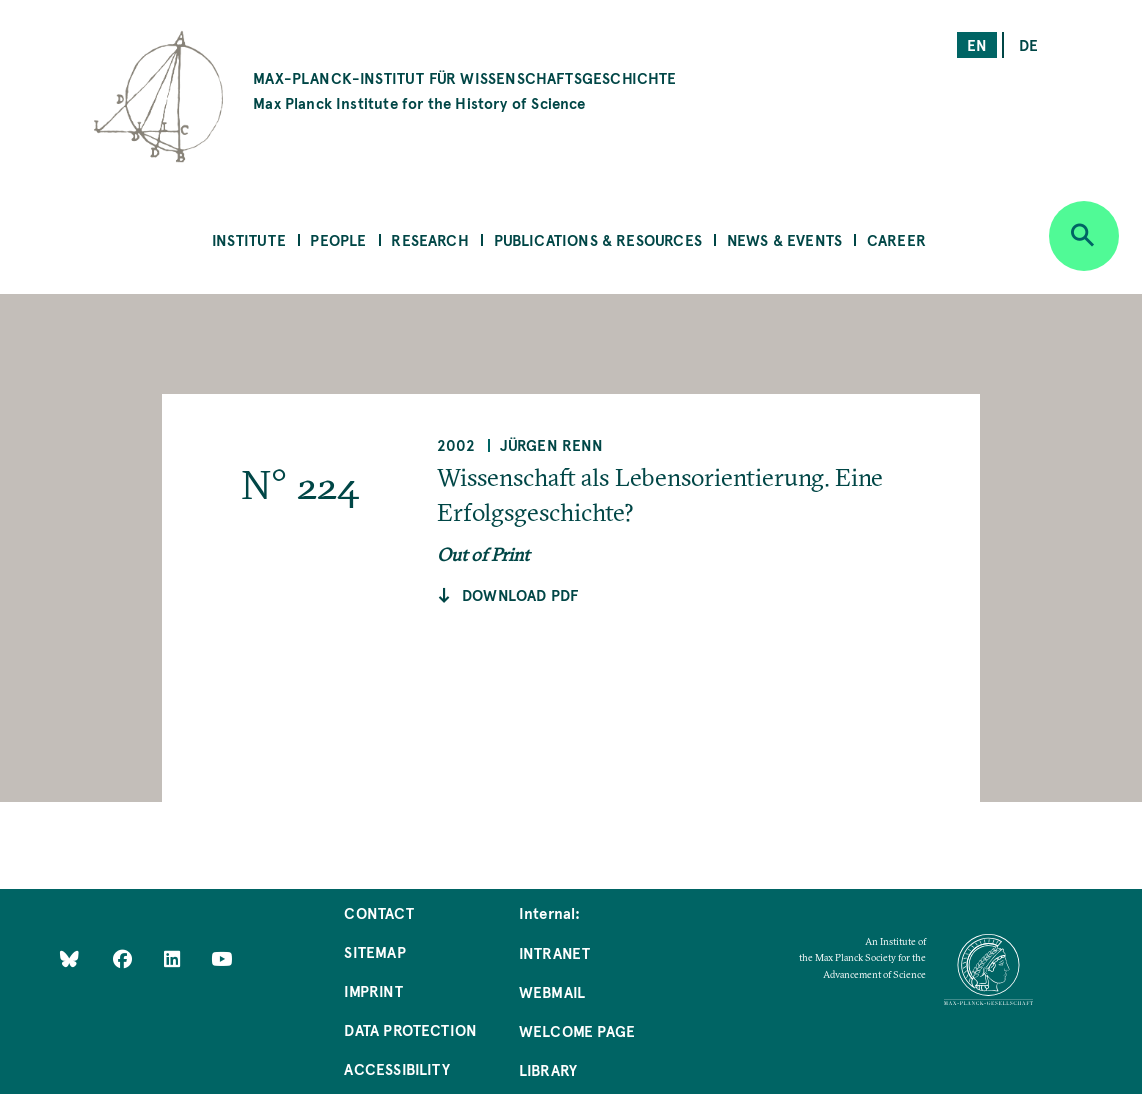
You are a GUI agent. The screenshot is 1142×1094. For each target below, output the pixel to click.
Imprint (373, 990)
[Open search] (1084, 236)
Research (429, 239)
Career (896, 239)
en (977, 44)
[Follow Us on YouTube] (221, 958)
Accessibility (396, 1068)
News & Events (784, 239)
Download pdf (520, 594)
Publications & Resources (598, 239)
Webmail (552, 991)
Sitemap (374, 951)
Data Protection (410, 1029)
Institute (249, 239)
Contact (378, 912)
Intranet (554, 952)
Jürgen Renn (551, 444)
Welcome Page (577, 1030)
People (338, 239)
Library (548, 1069)
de (1028, 44)
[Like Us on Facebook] (124, 958)
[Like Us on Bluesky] (69, 958)
